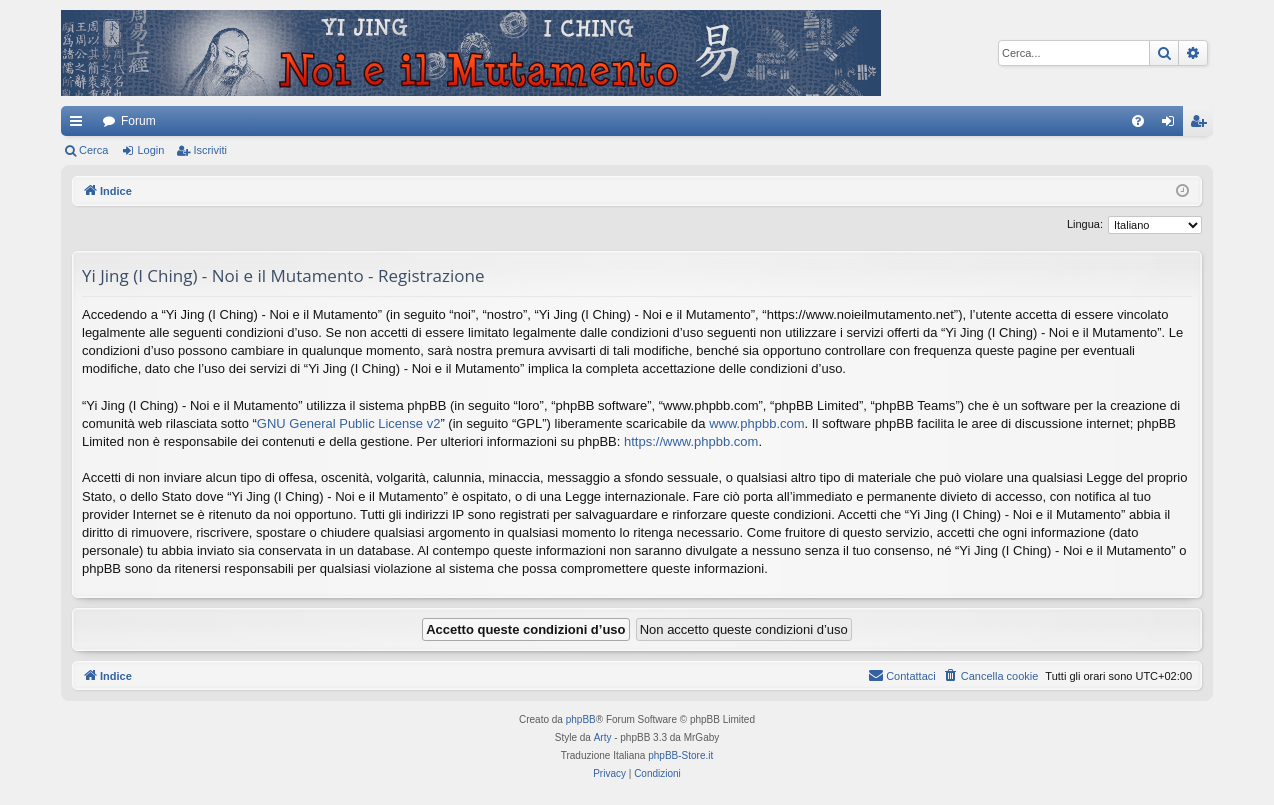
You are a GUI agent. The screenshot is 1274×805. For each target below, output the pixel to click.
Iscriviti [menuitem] (1202, 125)
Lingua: (1085, 224)
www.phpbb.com (756, 423)
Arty (603, 737)
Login (150, 150)
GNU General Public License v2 (349, 423)
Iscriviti (210, 150)
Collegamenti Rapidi (80, 125)
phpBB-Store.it (680, 755)
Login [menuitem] (1172, 125)
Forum (138, 121)
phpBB (581, 719)
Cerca (93, 150)
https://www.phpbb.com (691, 441)
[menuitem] (1138, 121)
